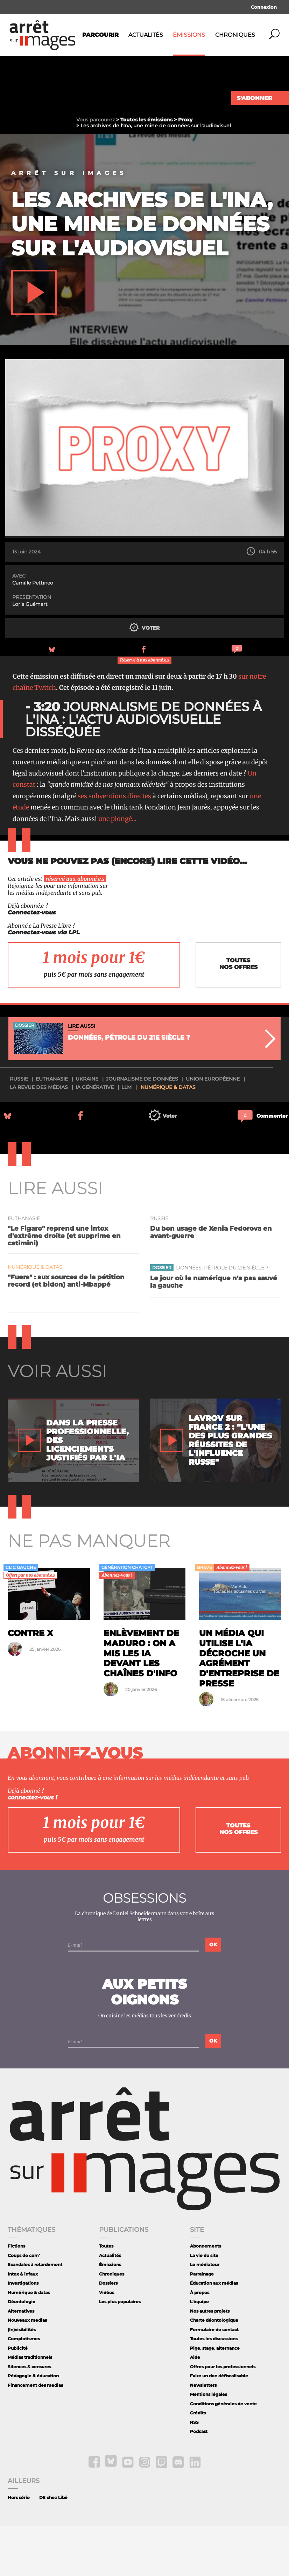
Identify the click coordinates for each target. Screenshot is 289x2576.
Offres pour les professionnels (222, 2416)
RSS (194, 2471)
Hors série (19, 2546)
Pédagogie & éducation (33, 2425)
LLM (126, 1137)
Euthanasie (52, 1128)
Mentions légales (208, 2444)
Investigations (23, 2332)
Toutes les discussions (214, 2388)
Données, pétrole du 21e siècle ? (222, 1317)
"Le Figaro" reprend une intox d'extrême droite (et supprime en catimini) (64, 1285)
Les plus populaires (120, 2351)
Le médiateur (204, 2314)
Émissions (189, 34)
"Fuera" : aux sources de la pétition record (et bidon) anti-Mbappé (66, 1330)
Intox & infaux (23, 2323)
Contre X (30, 1682)
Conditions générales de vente (223, 2453)
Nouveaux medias (27, 2369)
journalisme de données (142, 1128)
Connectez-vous (32, 961)
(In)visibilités (22, 2379)
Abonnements (205, 2295)
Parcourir (100, 34)
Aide (195, 2406)
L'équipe (199, 2351)
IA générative (95, 1137)
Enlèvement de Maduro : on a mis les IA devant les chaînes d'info (141, 1702)
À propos (199, 2341)
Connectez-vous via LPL (44, 981)
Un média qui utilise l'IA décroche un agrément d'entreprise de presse (239, 1707)
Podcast (198, 2481)
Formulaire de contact (214, 2379)
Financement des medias (35, 2434)
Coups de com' (24, 2304)
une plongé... (117, 868)
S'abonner (254, 98)
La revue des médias (39, 1137)
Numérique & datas (168, 1137)
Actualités (145, 34)
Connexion (264, 7)
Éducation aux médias (214, 2332)
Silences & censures (29, 2416)
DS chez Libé (53, 2546)
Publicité (18, 2397)
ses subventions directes (114, 845)
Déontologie (21, 2351)
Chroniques (235, 34)
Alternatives (21, 2360)
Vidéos (106, 2341)
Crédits (198, 2462)
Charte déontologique (214, 2369)
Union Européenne (213, 1128)
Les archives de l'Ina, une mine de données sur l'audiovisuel (142, 273)
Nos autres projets (210, 2360)
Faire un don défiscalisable (219, 2425)
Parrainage (202, 2323)
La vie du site (204, 2304)
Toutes (106, 2295)
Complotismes (24, 2388)
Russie (19, 1128)
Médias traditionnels (30, 2406)
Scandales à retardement (35, 2314)
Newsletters (203, 2434)
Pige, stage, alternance (215, 2397)
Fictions (16, 2295)
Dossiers (108, 2332)
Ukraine (87, 1128)
